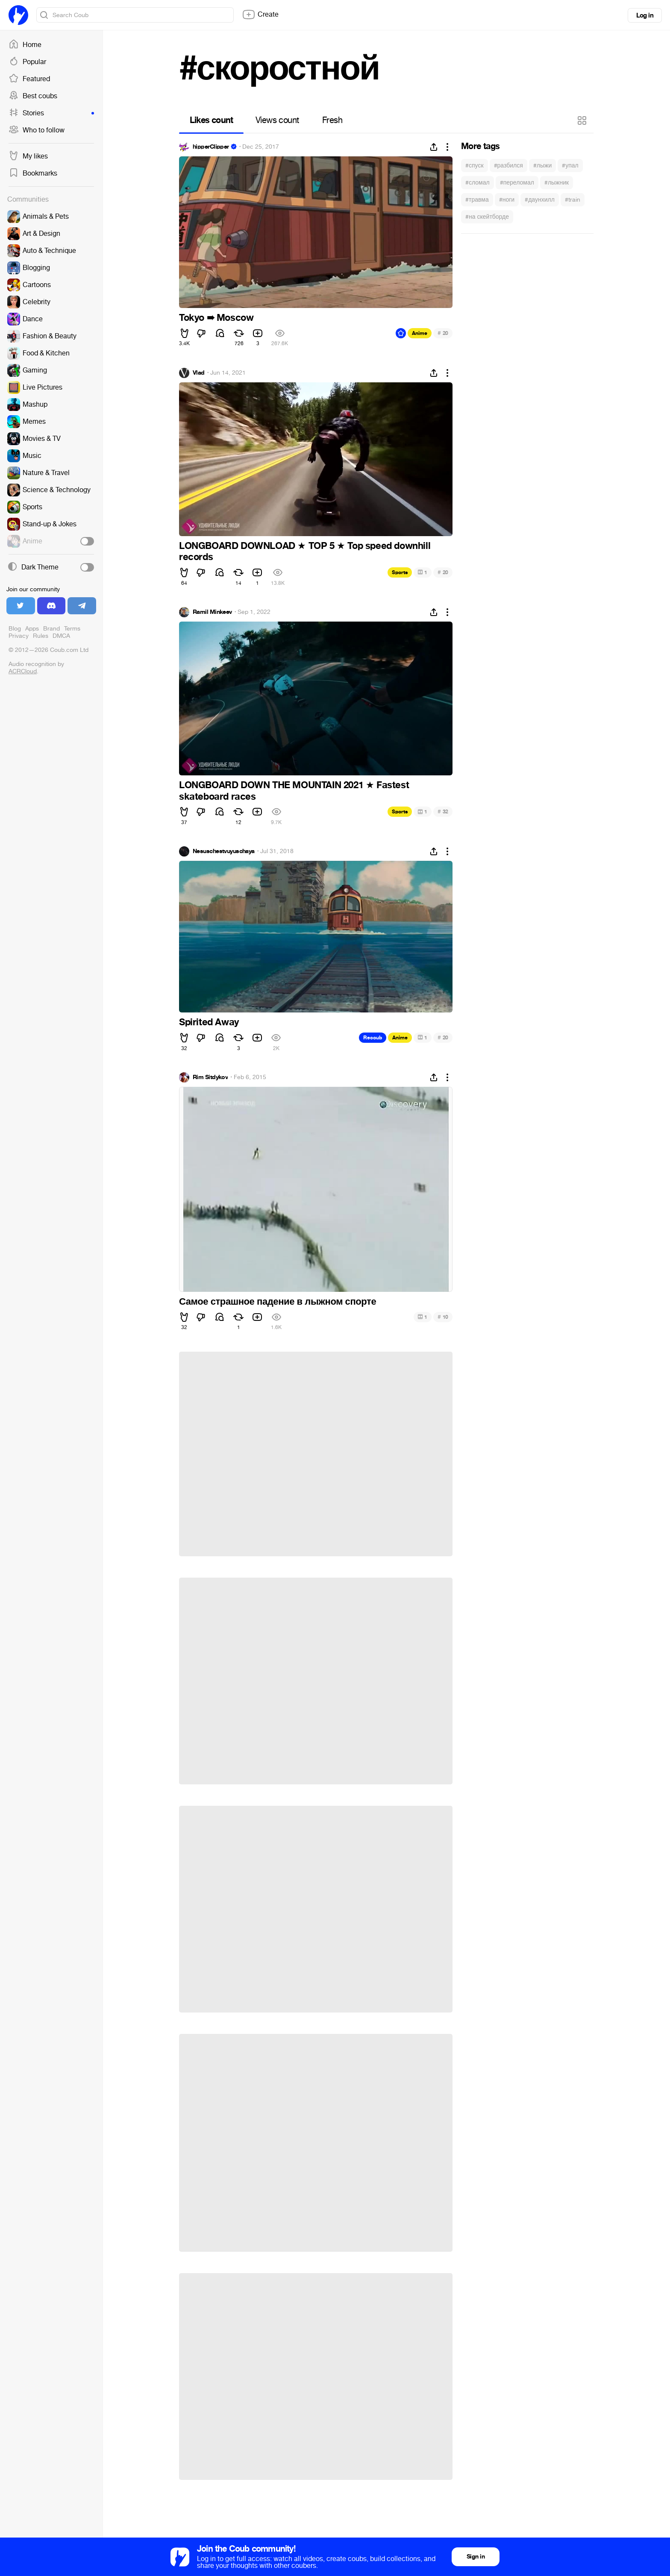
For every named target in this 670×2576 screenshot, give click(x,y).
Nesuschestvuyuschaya (224, 851)
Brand (51, 629)
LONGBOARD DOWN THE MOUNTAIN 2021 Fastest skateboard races (294, 790)
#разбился (508, 165)
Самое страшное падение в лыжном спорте (277, 1302)
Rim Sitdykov (210, 1077)
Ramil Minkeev (212, 612)
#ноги (506, 200)
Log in (644, 15)
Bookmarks (33, 173)
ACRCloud (23, 671)
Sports (400, 572)
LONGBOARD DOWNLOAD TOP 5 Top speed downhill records (304, 551)
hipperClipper (211, 147)
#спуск (474, 165)
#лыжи (542, 165)
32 (443, 811)
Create (260, 14)
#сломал (477, 183)
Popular (27, 62)
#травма (477, 200)
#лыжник (556, 183)
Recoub (372, 1037)
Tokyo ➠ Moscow (216, 318)
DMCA (61, 636)
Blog (15, 629)
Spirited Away (209, 1022)
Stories (51, 113)
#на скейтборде (487, 217)
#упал (570, 165)
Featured (29, 79)
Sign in (476, 2557)
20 (443, 333)
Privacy (19, 636)
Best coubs (33, 96)
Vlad (199, 373)
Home (25, 45)
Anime (419, 333)
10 (443, 1317)
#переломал (517, 183)
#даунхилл (540, 200)
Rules (40, 636)
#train (572, 200)
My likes (28, 156)
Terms (72, 629)
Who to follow (37, 130)
